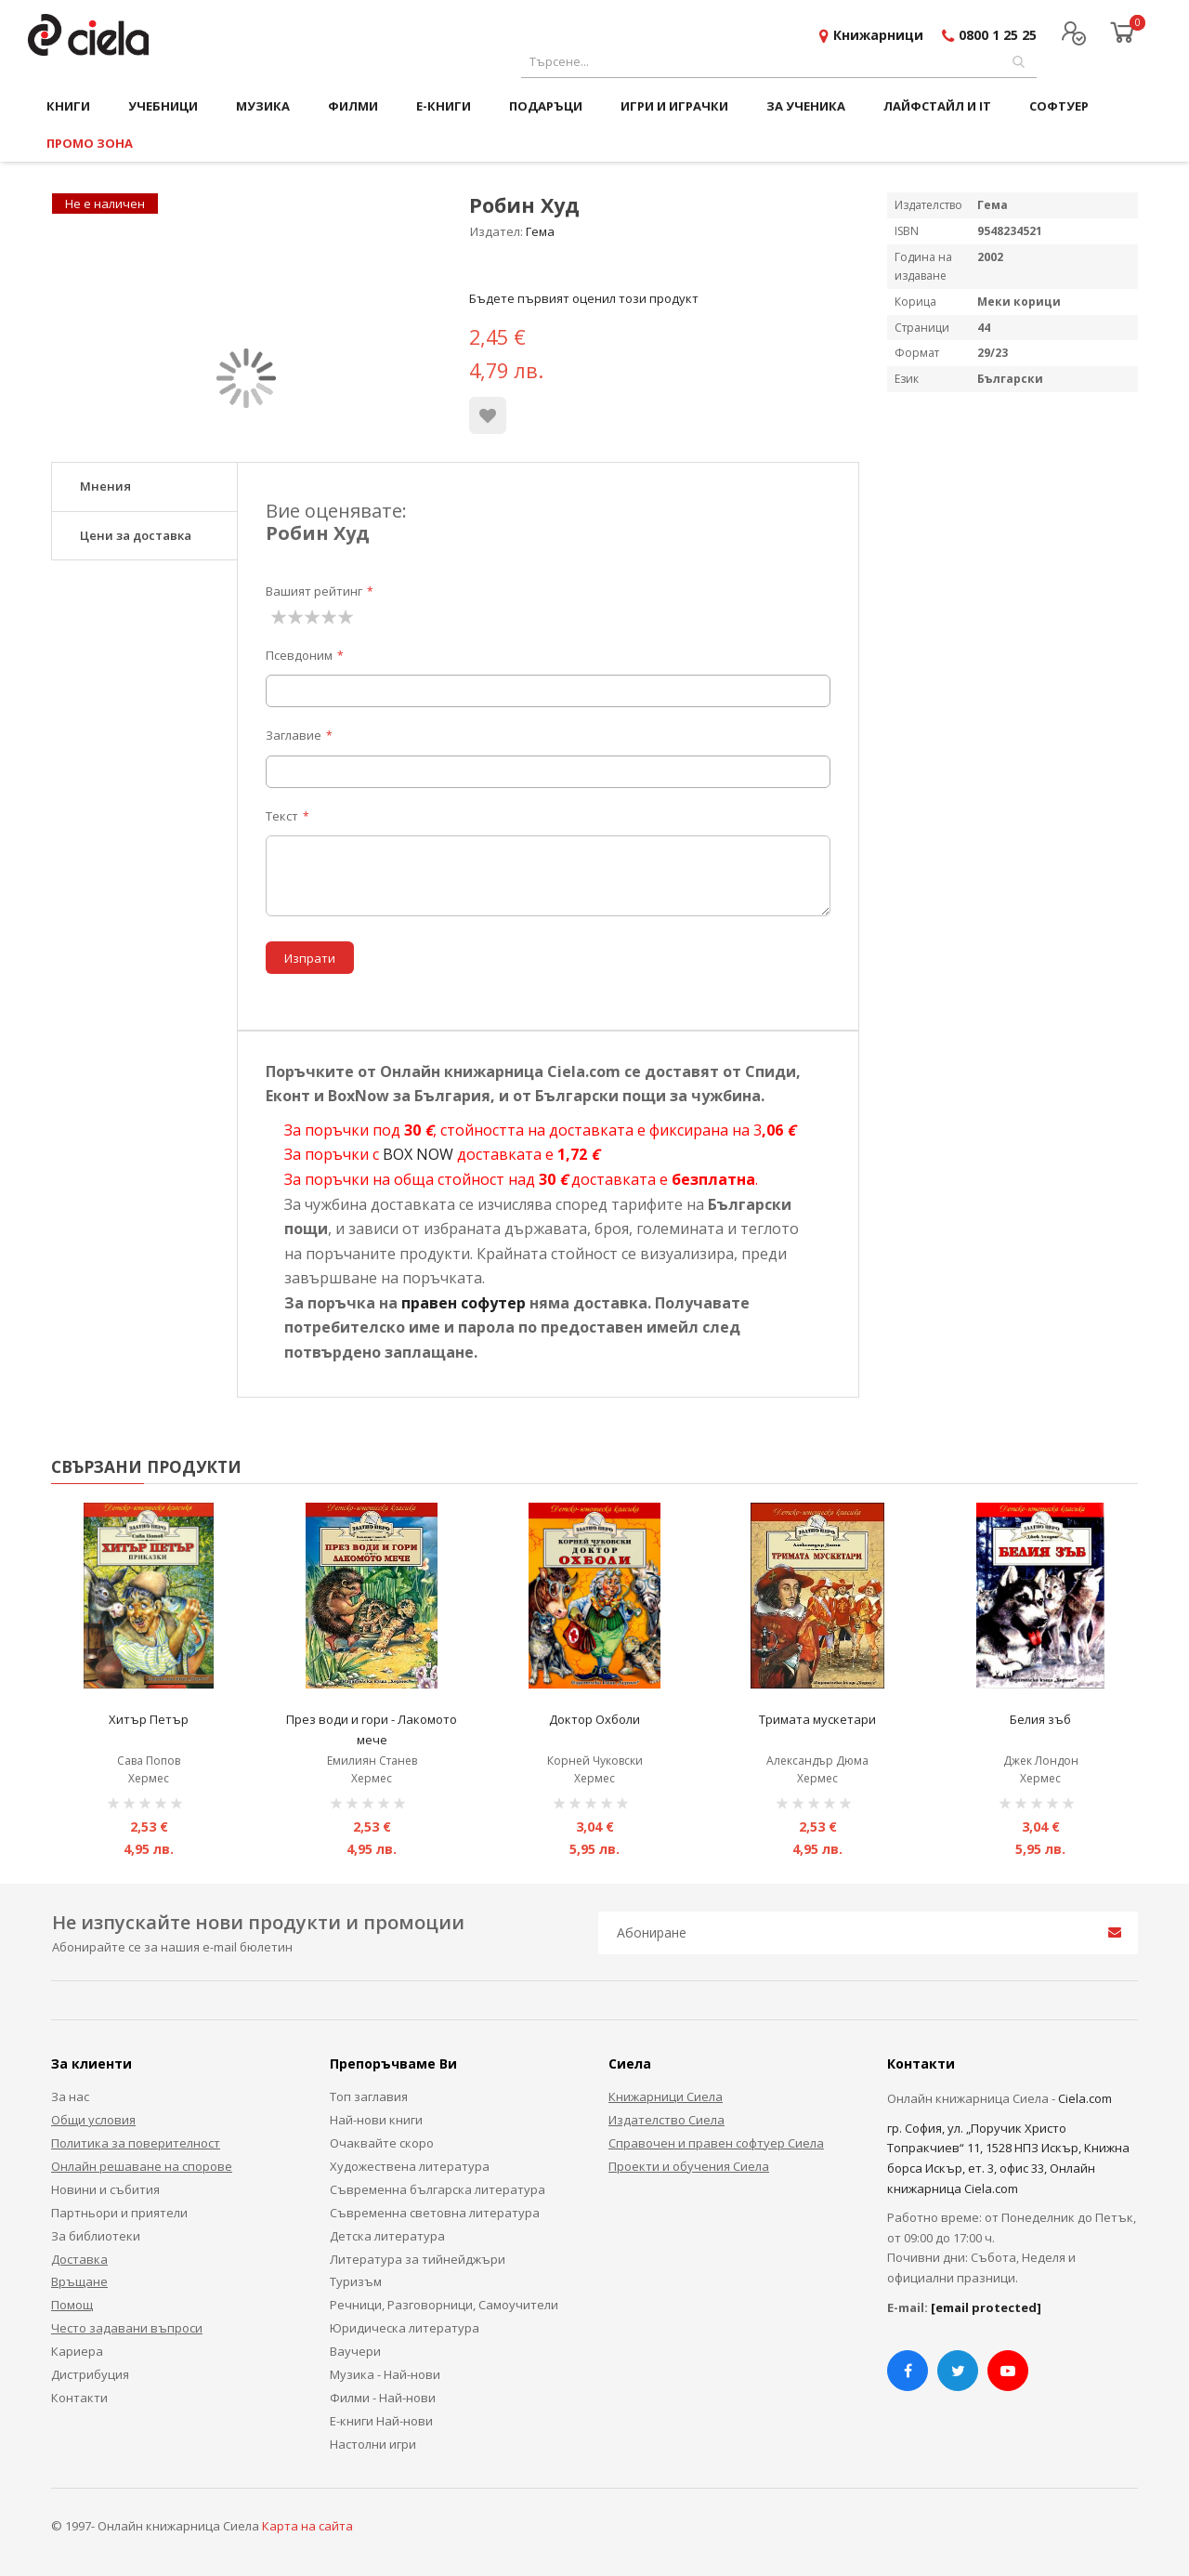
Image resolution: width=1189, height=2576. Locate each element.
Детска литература (387, 2236)
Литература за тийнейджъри (417, 2259)
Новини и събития (105, 2189)
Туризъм (356, 2281)
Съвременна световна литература (435, 2212)
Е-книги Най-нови (381, 2420)
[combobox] (779, 62)
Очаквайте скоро (382, 2143)
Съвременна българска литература (437, 2189)
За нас (70, 2096)
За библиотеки (95, 2236)
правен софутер (463, 1303)
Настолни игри (373, 2444)
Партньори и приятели (119, 2212)
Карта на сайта (307, 2525)
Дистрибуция (90, 2374)
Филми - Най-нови (383, 2397)
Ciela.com (1085, 2098)
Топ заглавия (369, 2096)
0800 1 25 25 (998, 35)
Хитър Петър (149, 1719)
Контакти (79, 2397)
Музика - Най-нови (385, 2374)
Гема (540, 231)
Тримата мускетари (817, 1719)
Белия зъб (1040, 1719)
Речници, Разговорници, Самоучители (444, 2304)
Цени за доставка (135, 535)
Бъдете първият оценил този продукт (584, 298)
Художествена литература (410, 2166)
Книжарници (878, 35)
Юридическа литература (404, 2328)
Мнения (105, 486)
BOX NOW (418, 1154)
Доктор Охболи (594, 1719)
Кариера (77, 2351)
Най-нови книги (376, 2119)
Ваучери (355, 2351)
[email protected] (986, 2307)
